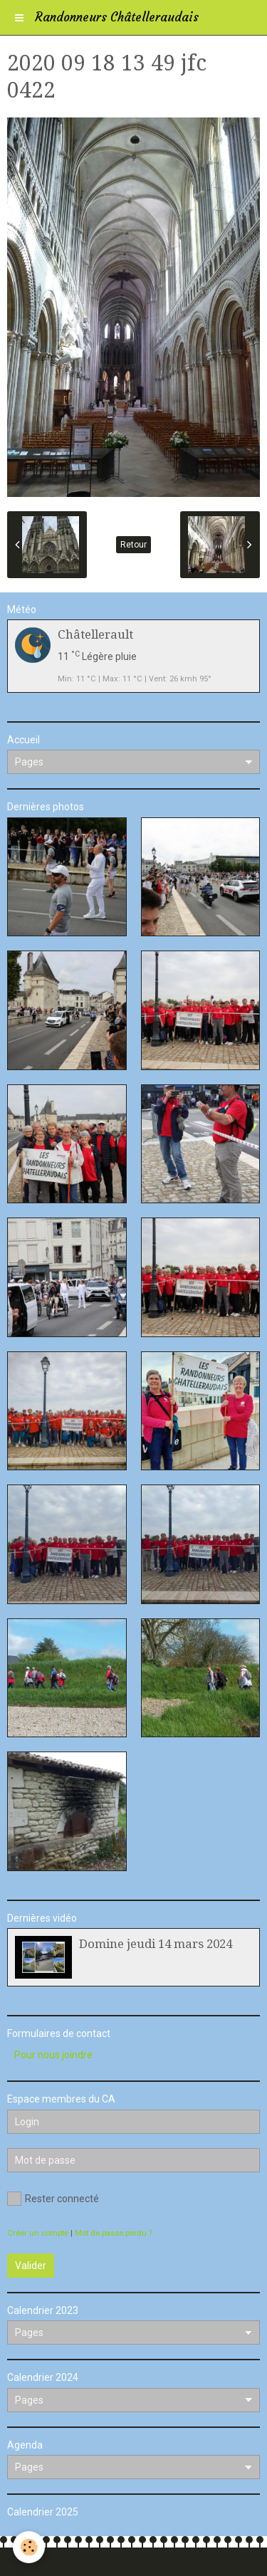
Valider (30, 2265)
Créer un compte (37, 2233)
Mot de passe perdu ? (113, 2233)
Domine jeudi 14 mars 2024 (155, 1944)
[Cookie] (29, 2547)
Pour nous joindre (53, 2055)
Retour (133, 545)
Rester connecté (53, 2199)
